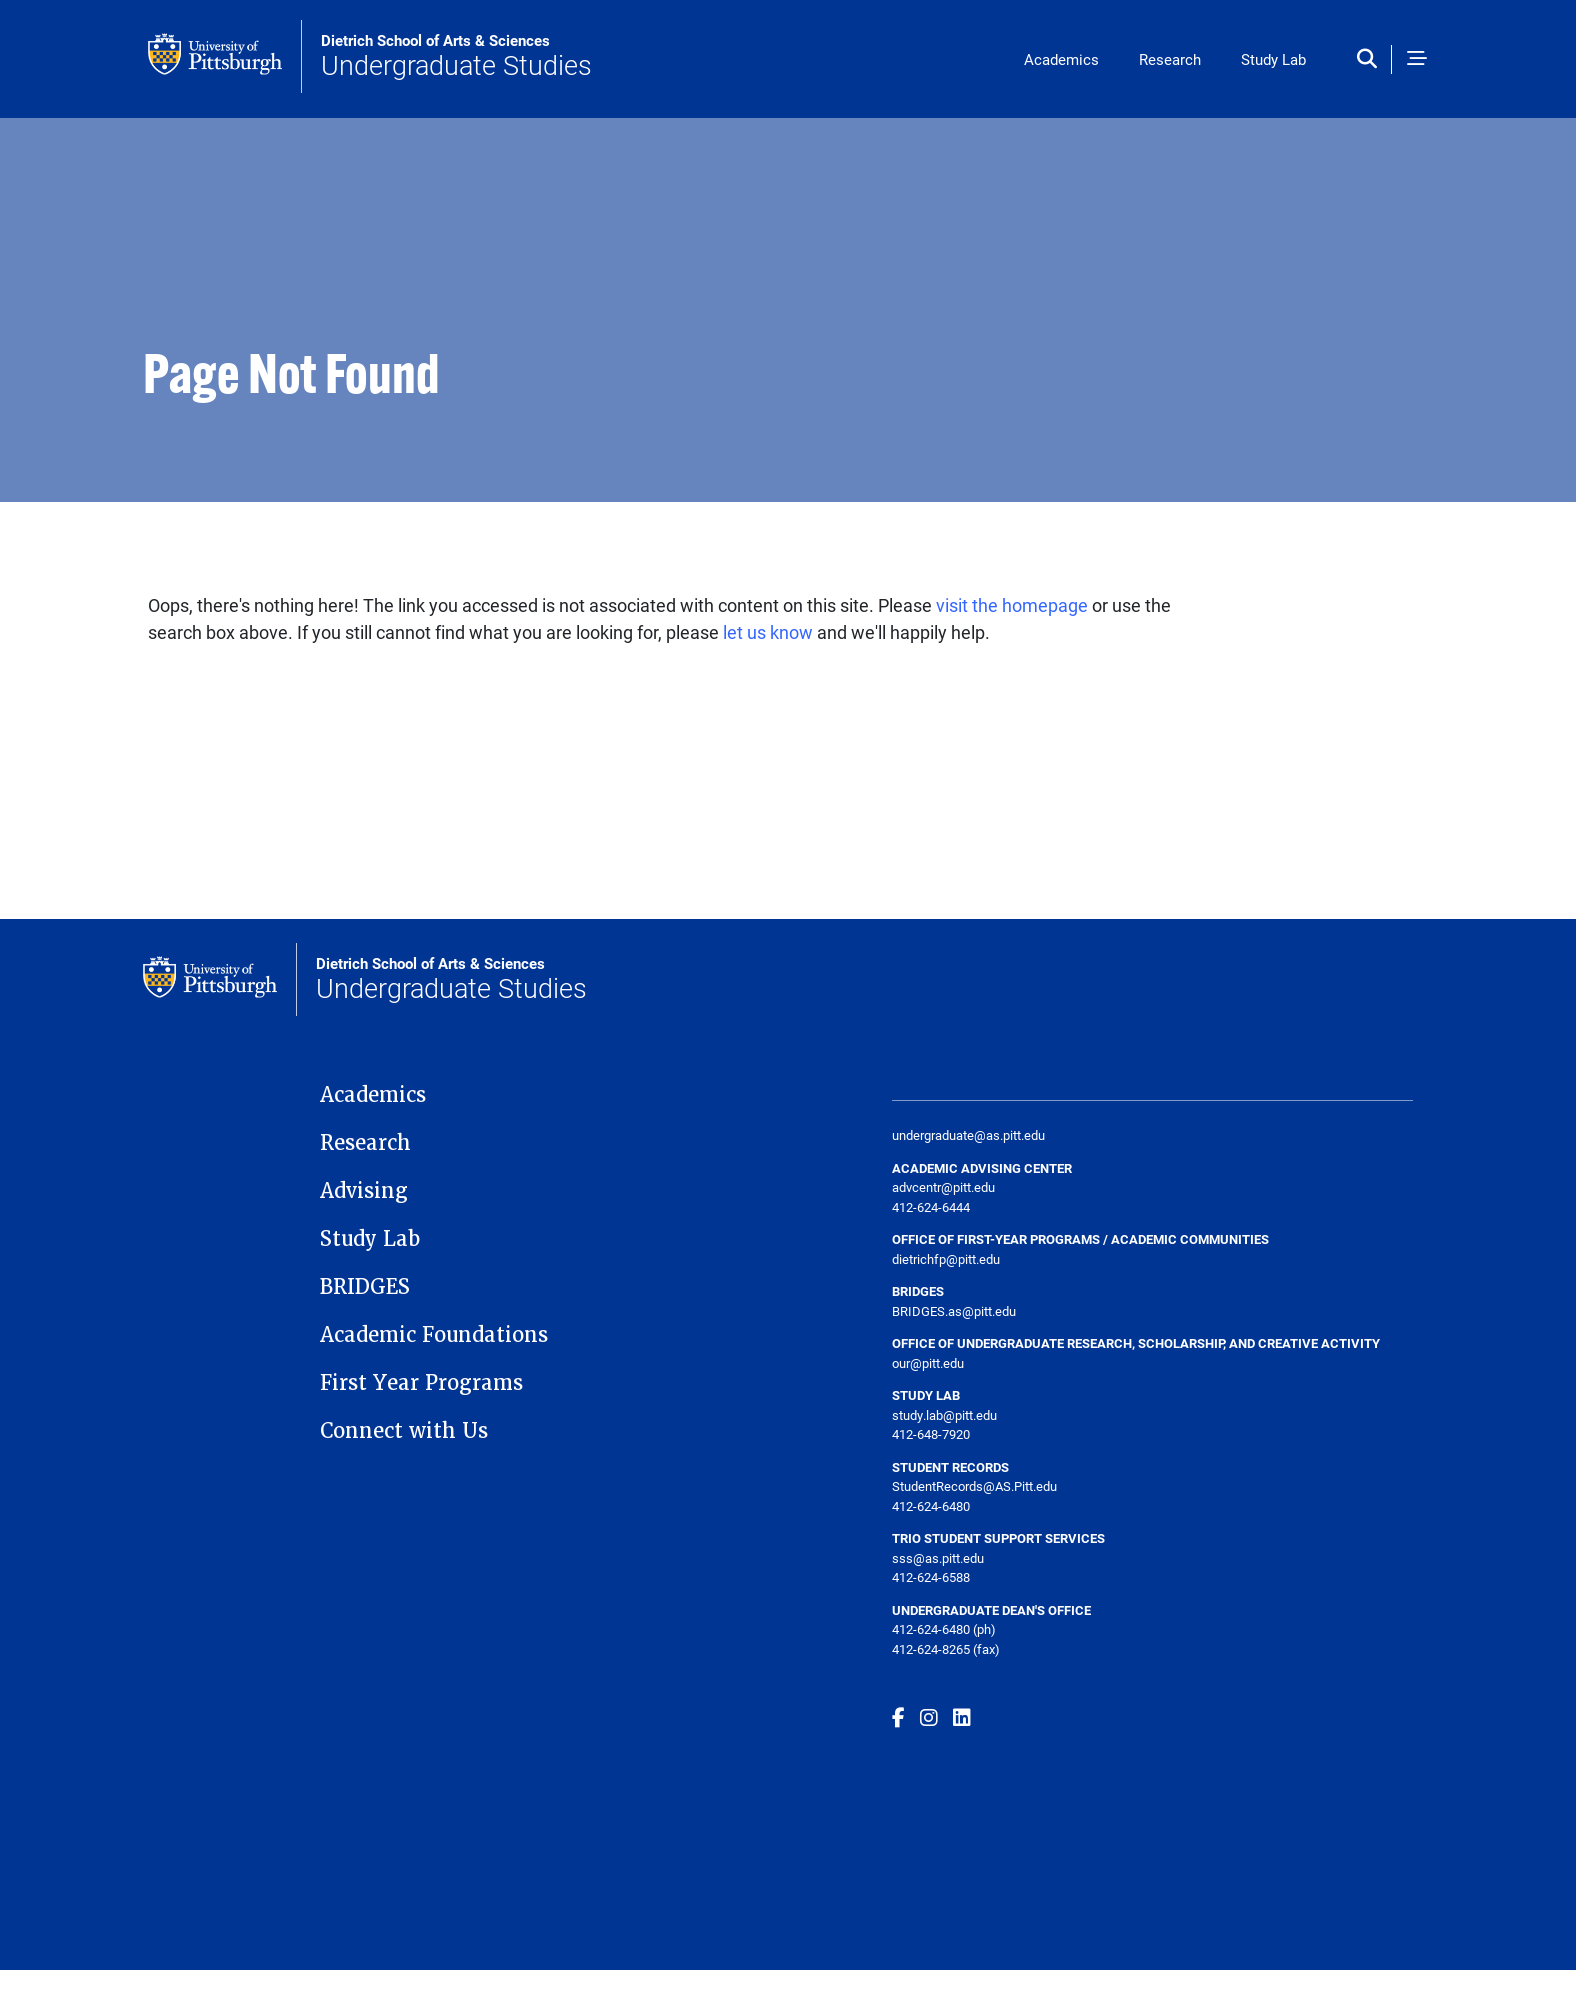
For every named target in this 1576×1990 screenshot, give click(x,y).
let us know (768, 632)
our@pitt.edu (928, 1363)
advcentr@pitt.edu (943, 1187)
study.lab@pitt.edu (944, 1415)
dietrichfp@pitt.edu (946, 1259)
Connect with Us (404, 1431)
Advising (364, 1191)
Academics (1061, 59)
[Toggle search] (1371, 59)
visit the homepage (1012, 605)
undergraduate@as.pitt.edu (968, 1135)
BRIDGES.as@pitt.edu (954, 1311)
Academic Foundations (434, 1335)
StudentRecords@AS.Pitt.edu (974, 1486)
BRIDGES (365, 1287)
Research (1170, 59)
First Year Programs (421, 1383)
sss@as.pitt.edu (938, 1558)
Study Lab (1273, 59)
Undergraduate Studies (456, 57)
